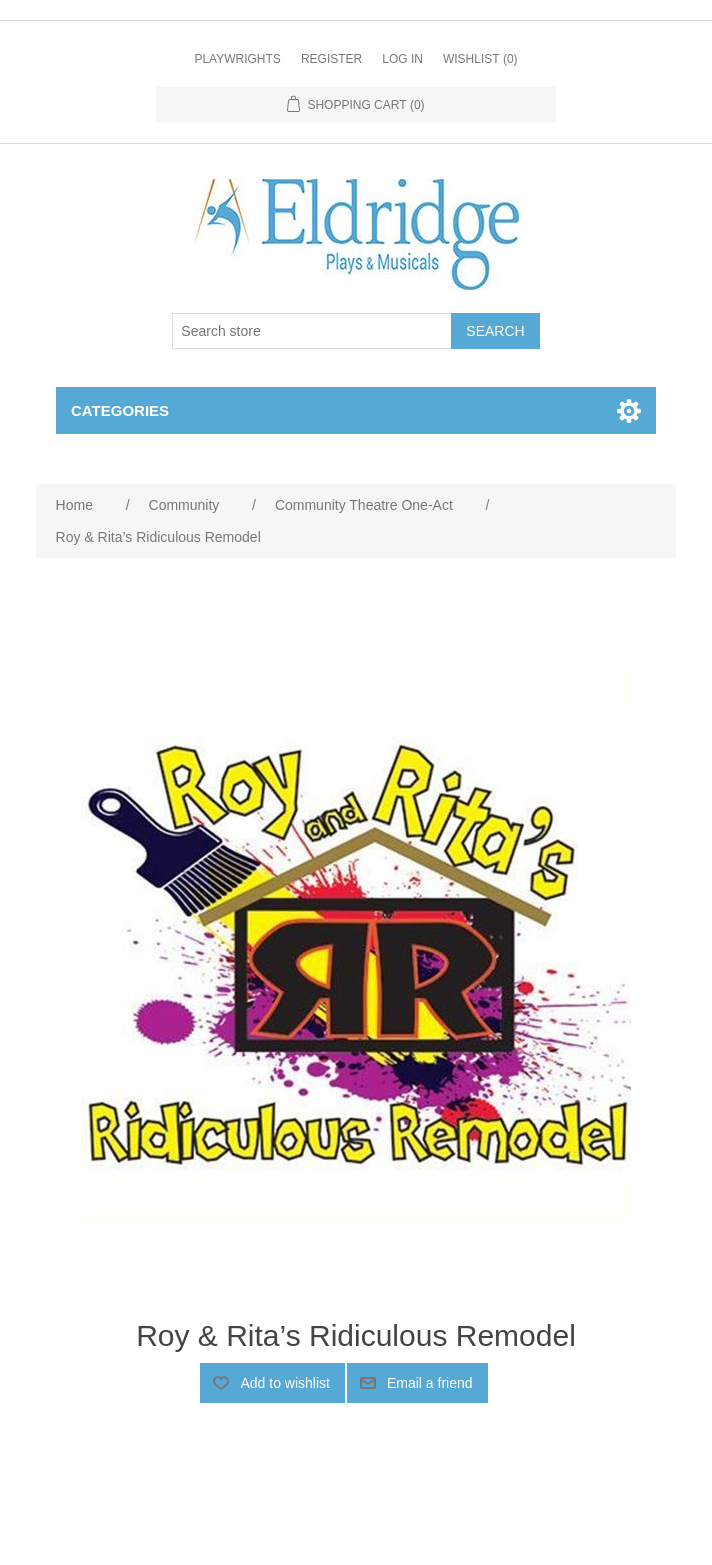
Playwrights (237, 59)
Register (331, 59)
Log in (402, 59)
